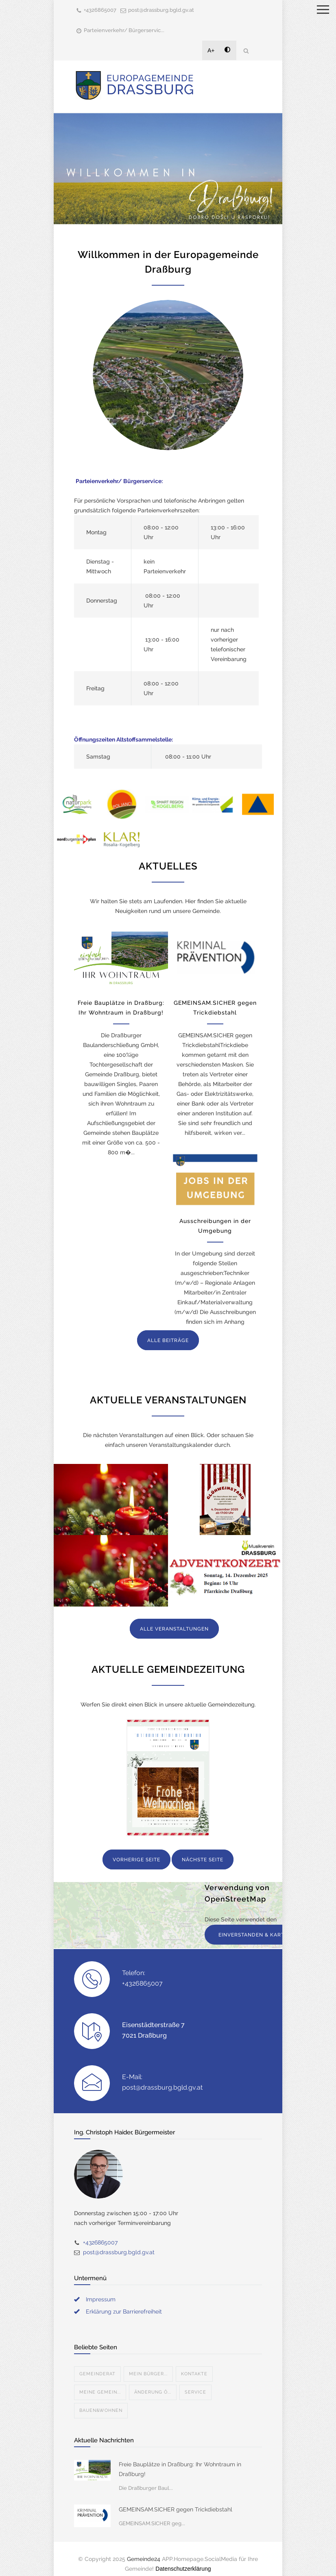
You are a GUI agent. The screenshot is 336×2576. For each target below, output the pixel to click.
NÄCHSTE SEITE (202, 1860)
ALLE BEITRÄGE (168, 1340)
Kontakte (194, 2374)
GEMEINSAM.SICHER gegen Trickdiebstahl (175, 2509)
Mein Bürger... (148, 2374)
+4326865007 (100, 10)
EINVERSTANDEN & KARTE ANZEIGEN (267, 1935)
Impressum (101, 2299)
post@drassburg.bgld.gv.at (161, 10)
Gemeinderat (97, 2374)
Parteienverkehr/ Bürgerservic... (124, 30)
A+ (211, 50)
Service (195, 2392)
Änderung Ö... (152, 2392)
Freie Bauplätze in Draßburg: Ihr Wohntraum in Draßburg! (180, 2469)
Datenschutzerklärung (183, 2568)
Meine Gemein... (100, 2392)
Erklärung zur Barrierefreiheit (124, 2311)
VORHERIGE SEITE (136, 1860)
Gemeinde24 (143, 2559)
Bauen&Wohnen (100, 2410)
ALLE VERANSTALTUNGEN (174, 1629)
